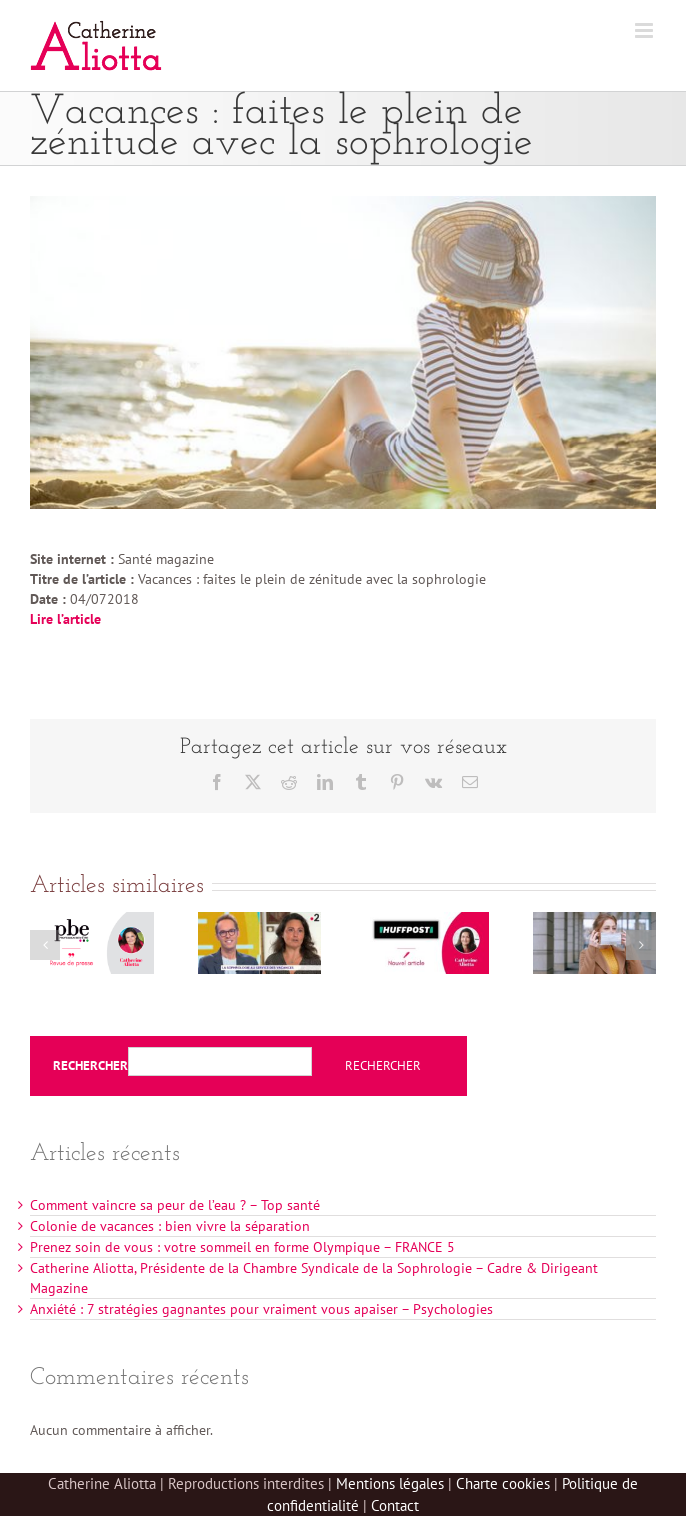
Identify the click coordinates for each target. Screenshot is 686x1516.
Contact (395, 1505)
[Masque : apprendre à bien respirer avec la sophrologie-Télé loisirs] (595, 921)
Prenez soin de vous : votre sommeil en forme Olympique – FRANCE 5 (242, 1247)
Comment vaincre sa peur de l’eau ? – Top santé (175, 1205)
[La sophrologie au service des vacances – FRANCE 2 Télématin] (260, 921)
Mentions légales (390, 1483)
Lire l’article (65, 619)
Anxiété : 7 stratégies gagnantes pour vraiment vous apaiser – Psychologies (261, 1309)
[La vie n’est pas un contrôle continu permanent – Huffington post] (427, 921)
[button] (45, 945)
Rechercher (90, 1066)
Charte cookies (503, 1483)
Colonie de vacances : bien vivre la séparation (170, 1226)
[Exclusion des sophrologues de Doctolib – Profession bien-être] (92, 921)
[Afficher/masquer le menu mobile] (645, 30)
